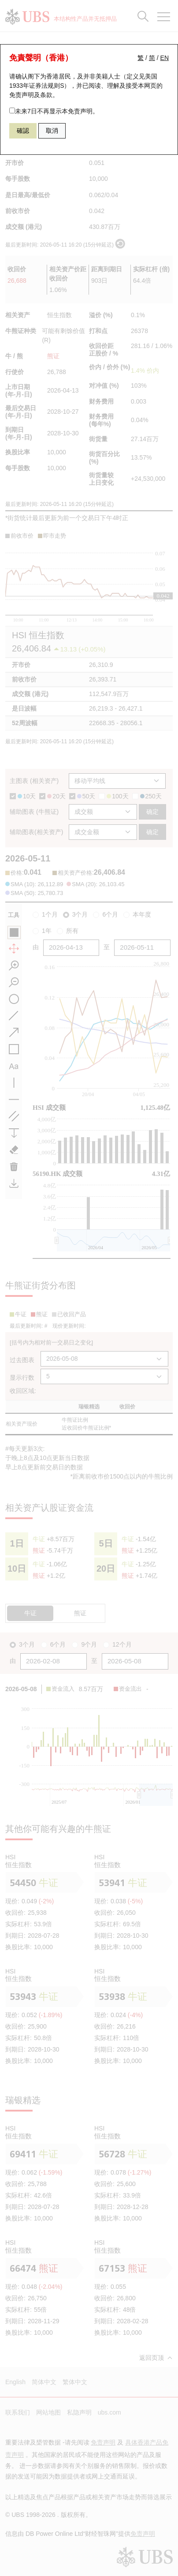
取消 (52, 130)
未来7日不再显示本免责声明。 (54, 111)
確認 (23, 130)
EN (164, 57)
